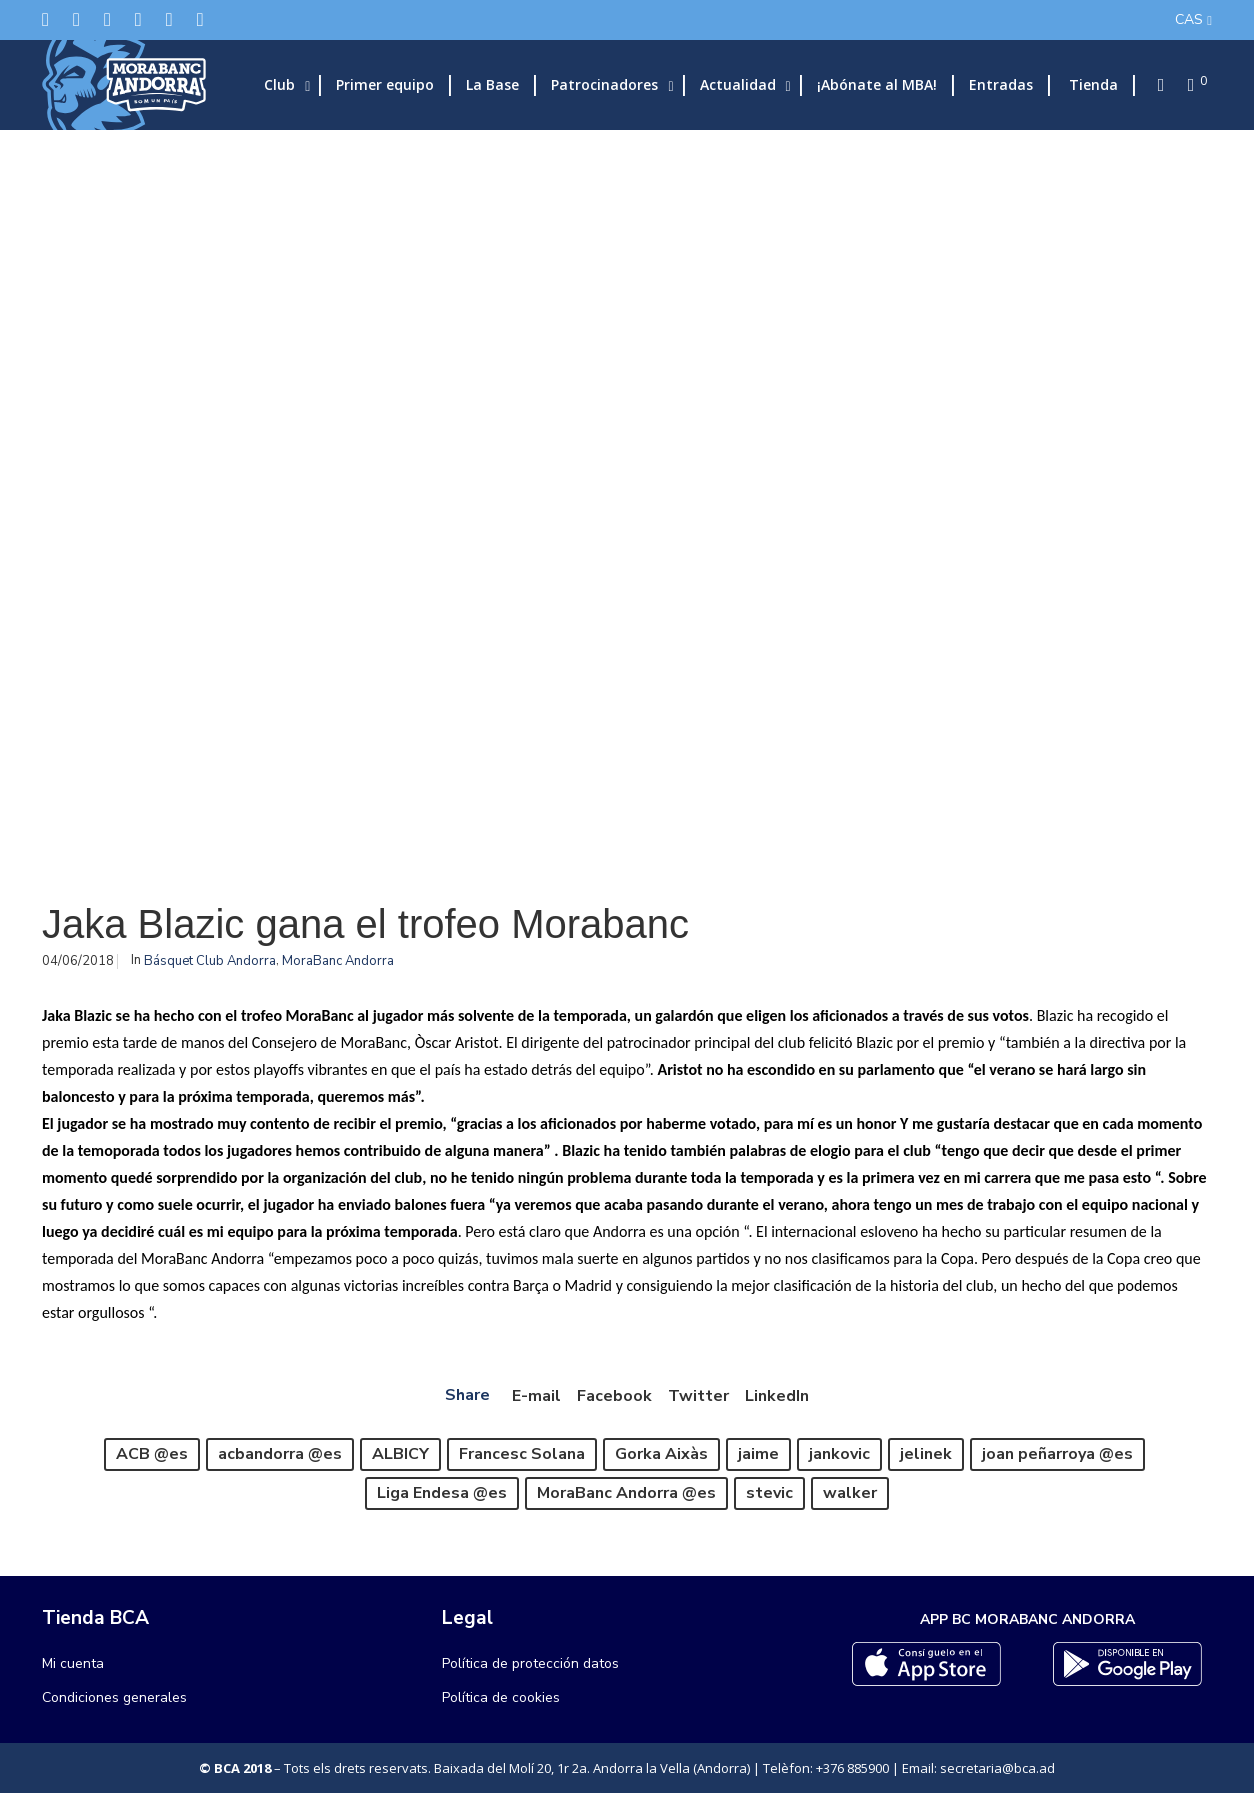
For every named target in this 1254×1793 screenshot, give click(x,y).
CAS (1189, 19)
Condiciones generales (114, 1697)
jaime (758, 1454)
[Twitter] (45, 19)
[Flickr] (169, 19)
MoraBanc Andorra (338, 961)
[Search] (1155, 85)
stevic (769, 1493)
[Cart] (1185, 85)
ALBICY (400, 1454)
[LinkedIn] (138, 19)
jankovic (839, 1454)
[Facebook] (76, 19)
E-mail (536, 1396)
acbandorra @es (280, 1454)
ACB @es (152, 1454)
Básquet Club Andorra (210, 961)
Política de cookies (501, 1697)
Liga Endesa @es (442, 1493)
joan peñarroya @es (1057, 1454)
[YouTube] (200, 19)
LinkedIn (777, 1396)
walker (850, 1493)
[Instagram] (107, 19)
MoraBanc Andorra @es (626, 1493)
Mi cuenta (73, 1663)
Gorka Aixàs (661, 1454)
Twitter (698, 1396)
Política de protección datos (530, 1663)
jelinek (926, 1454)
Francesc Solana (522, 1454)
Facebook (614, 1396)
